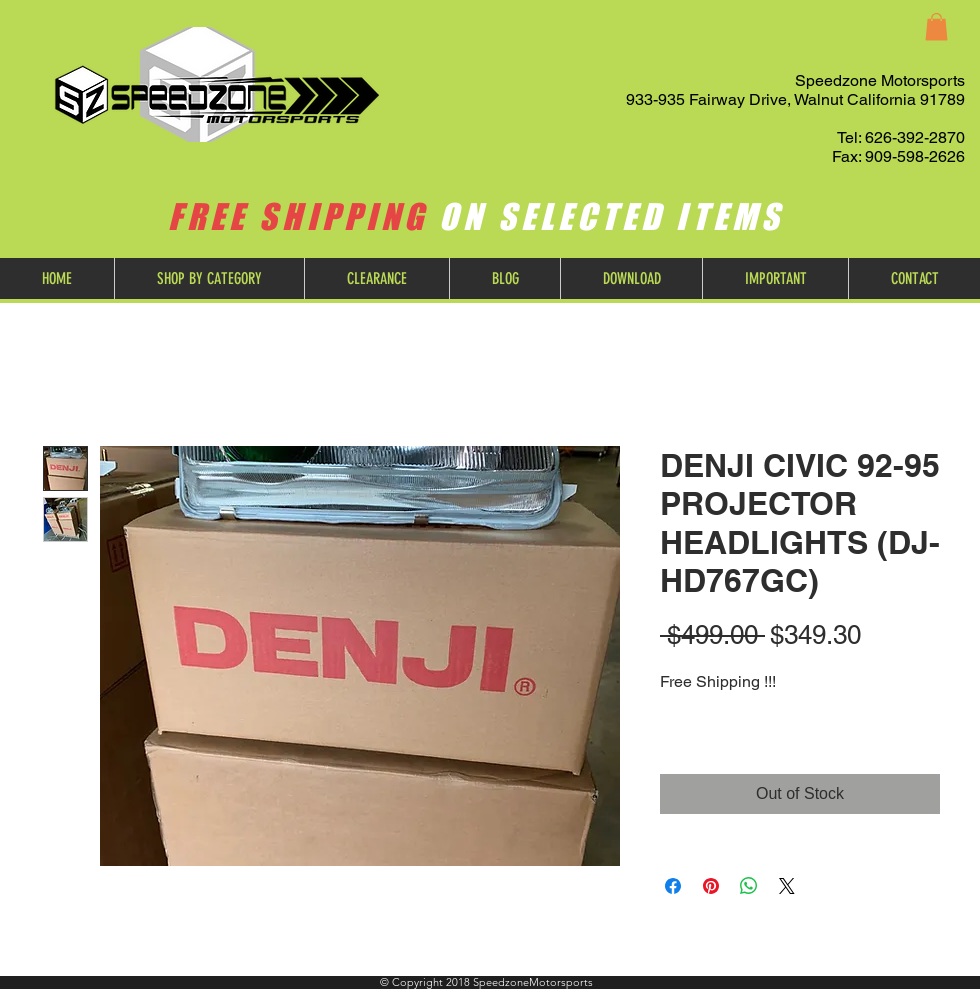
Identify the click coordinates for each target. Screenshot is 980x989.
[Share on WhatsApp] (749, 886)
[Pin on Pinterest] (711, 886)
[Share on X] (787, 886)
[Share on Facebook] (673, 886)
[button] (936, 26)
